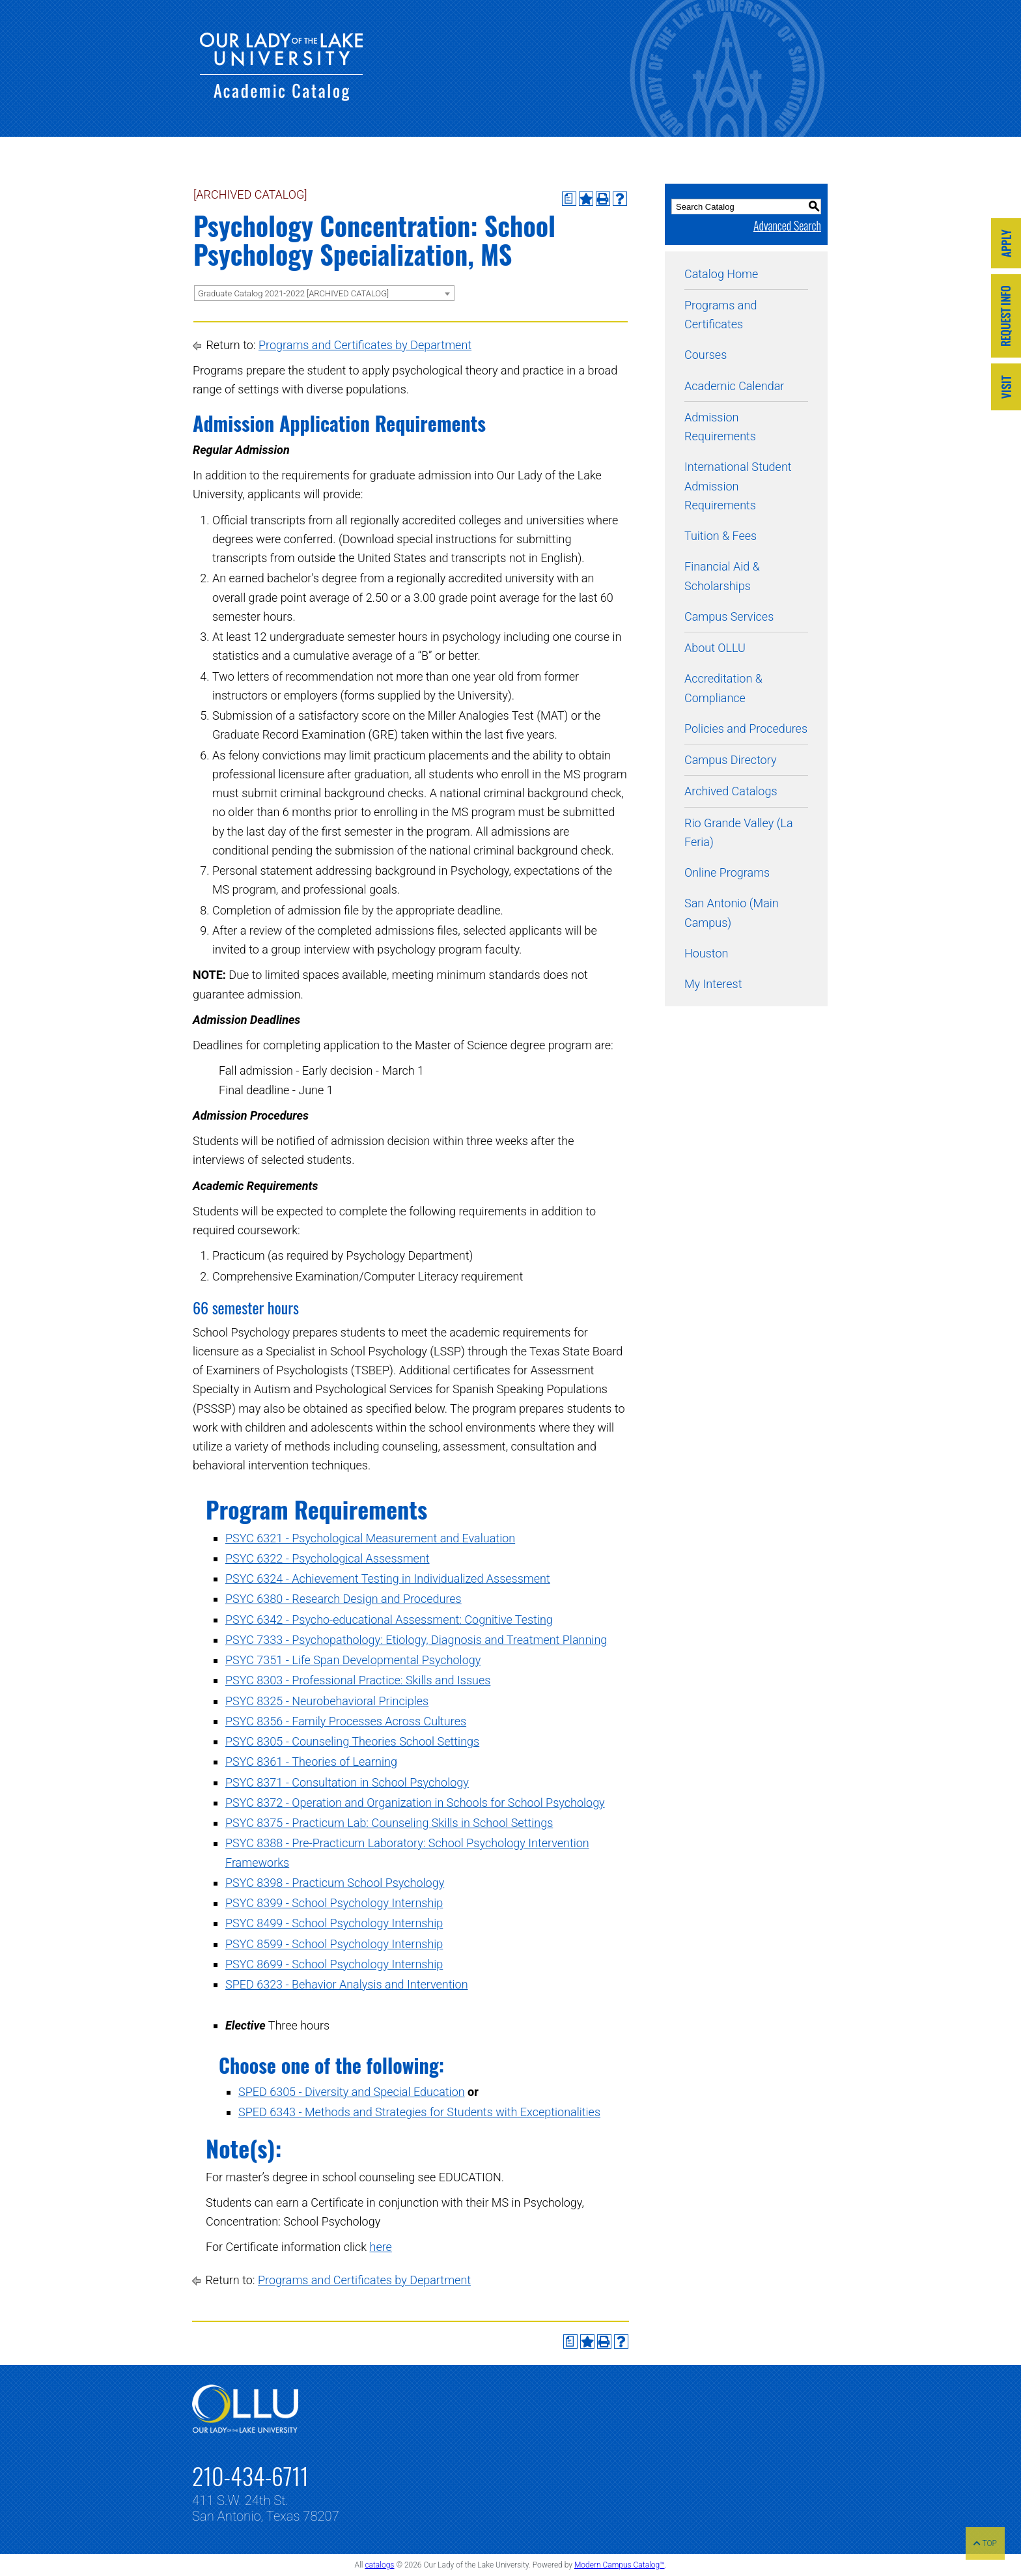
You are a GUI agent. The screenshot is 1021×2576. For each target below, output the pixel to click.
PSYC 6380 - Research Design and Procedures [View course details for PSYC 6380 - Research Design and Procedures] (343, 1599)
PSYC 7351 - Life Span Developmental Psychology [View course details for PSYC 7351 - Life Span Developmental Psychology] (353, 1660)
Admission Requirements (720, 426)
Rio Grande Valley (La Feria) (738, 832)
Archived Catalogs (730, 791)
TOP (985, 2543)
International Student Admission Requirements (738, 486)
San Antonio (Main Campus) (731, 912)
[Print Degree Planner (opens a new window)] (569, 198)
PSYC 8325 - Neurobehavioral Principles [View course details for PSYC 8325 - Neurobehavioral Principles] (326, 1701)
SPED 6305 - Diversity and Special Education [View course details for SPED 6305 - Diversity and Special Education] (351, 2092)
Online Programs (727, 872)
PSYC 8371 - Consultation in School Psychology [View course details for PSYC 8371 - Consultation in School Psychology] (347, 1782)
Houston (706, 953)
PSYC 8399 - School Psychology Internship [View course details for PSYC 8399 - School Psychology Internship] (334, 1903)
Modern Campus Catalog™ (619, 2564)
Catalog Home (721, 274)
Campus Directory (730, 760)
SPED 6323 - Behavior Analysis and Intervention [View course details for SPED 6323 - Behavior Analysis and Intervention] (346, 1984)
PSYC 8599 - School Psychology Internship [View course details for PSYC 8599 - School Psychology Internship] (334, 1944)
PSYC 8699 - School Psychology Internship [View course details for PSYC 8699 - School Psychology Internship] (334, 1964)
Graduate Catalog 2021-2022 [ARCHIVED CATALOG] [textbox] (293, 293)
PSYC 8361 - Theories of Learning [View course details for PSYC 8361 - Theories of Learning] (311, 1761)
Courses (705, 354)
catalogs (379, 2564)
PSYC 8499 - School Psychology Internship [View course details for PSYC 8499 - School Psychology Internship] (334, 1923)
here (381, 2247)
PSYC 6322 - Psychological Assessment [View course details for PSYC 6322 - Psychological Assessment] (327, 1558)
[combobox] (324, 293)
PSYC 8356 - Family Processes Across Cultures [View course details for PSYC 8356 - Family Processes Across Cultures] (345, 1721)
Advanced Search (787, 225)
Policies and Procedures (745, 728)
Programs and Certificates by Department (365, 345)
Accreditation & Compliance (723, 688)
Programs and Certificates (720, 314)
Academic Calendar (734, 386)
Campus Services (729, 616)
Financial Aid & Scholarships (722, 575)
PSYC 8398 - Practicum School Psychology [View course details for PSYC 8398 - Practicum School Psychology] (334, 1883)
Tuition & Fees (720, 536)
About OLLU (715, 648)
